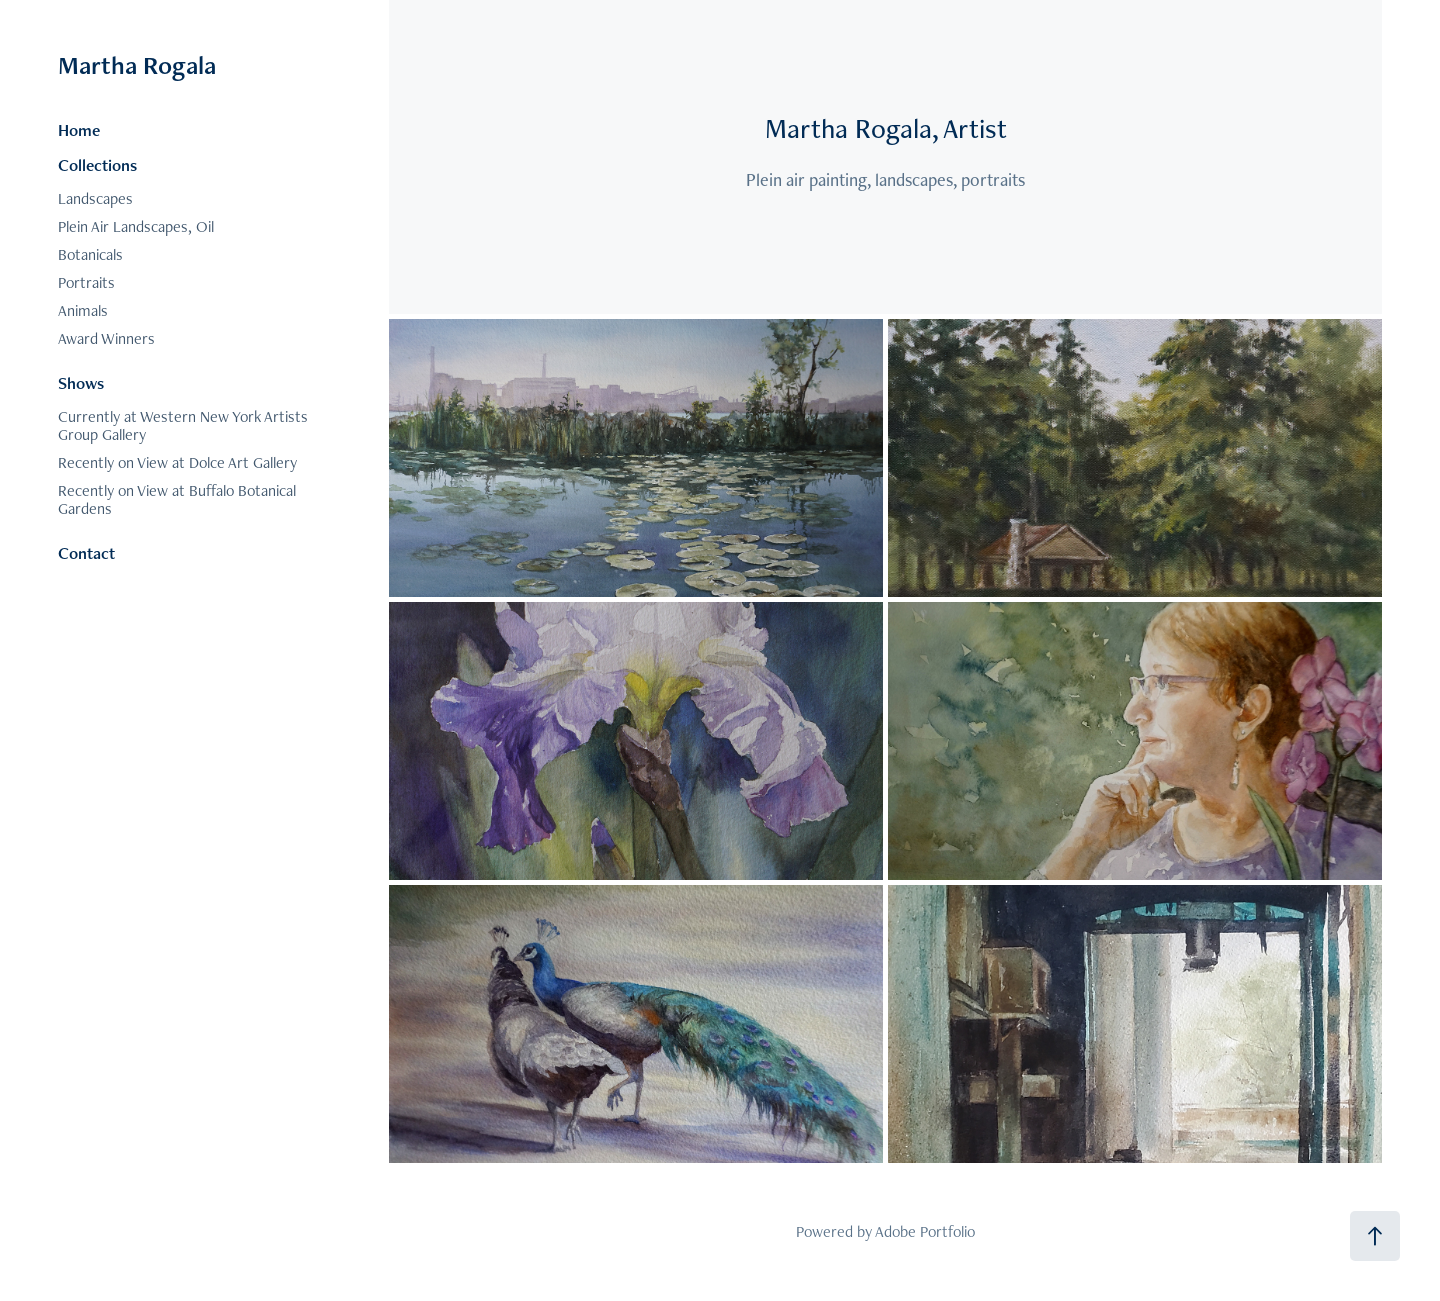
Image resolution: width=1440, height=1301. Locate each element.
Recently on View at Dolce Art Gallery (177, 462)
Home (79, 130)
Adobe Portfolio (925, 1231)
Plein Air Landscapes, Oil (136, 226)
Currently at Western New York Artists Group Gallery (183, 425)
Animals (83, 310)
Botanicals (90, 254)
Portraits (86, 282)
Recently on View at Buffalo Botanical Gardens (177, 499)
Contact (86, 553)
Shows (81, 383)
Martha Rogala (137, 65)
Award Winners (106, 338)
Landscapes (95, 198)
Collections (97, 165)
